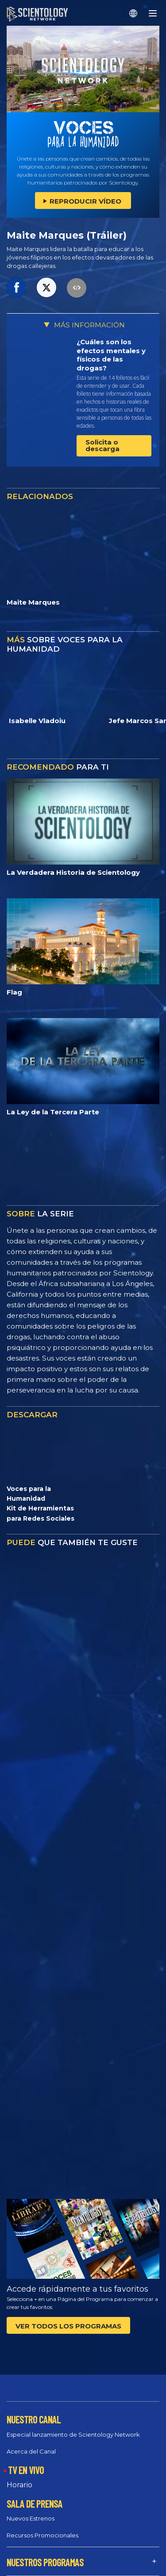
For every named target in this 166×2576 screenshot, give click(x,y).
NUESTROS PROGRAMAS (45, 2562)
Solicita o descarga (102, 445)
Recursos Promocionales (42, 2535)
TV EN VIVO (26, 2470)
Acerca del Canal (31, 2451)
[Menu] (152, 13)
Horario (19, 2485)
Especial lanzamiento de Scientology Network (73, 2434)
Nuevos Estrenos (30, 2518)
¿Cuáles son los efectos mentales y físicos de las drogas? (111, 355)
